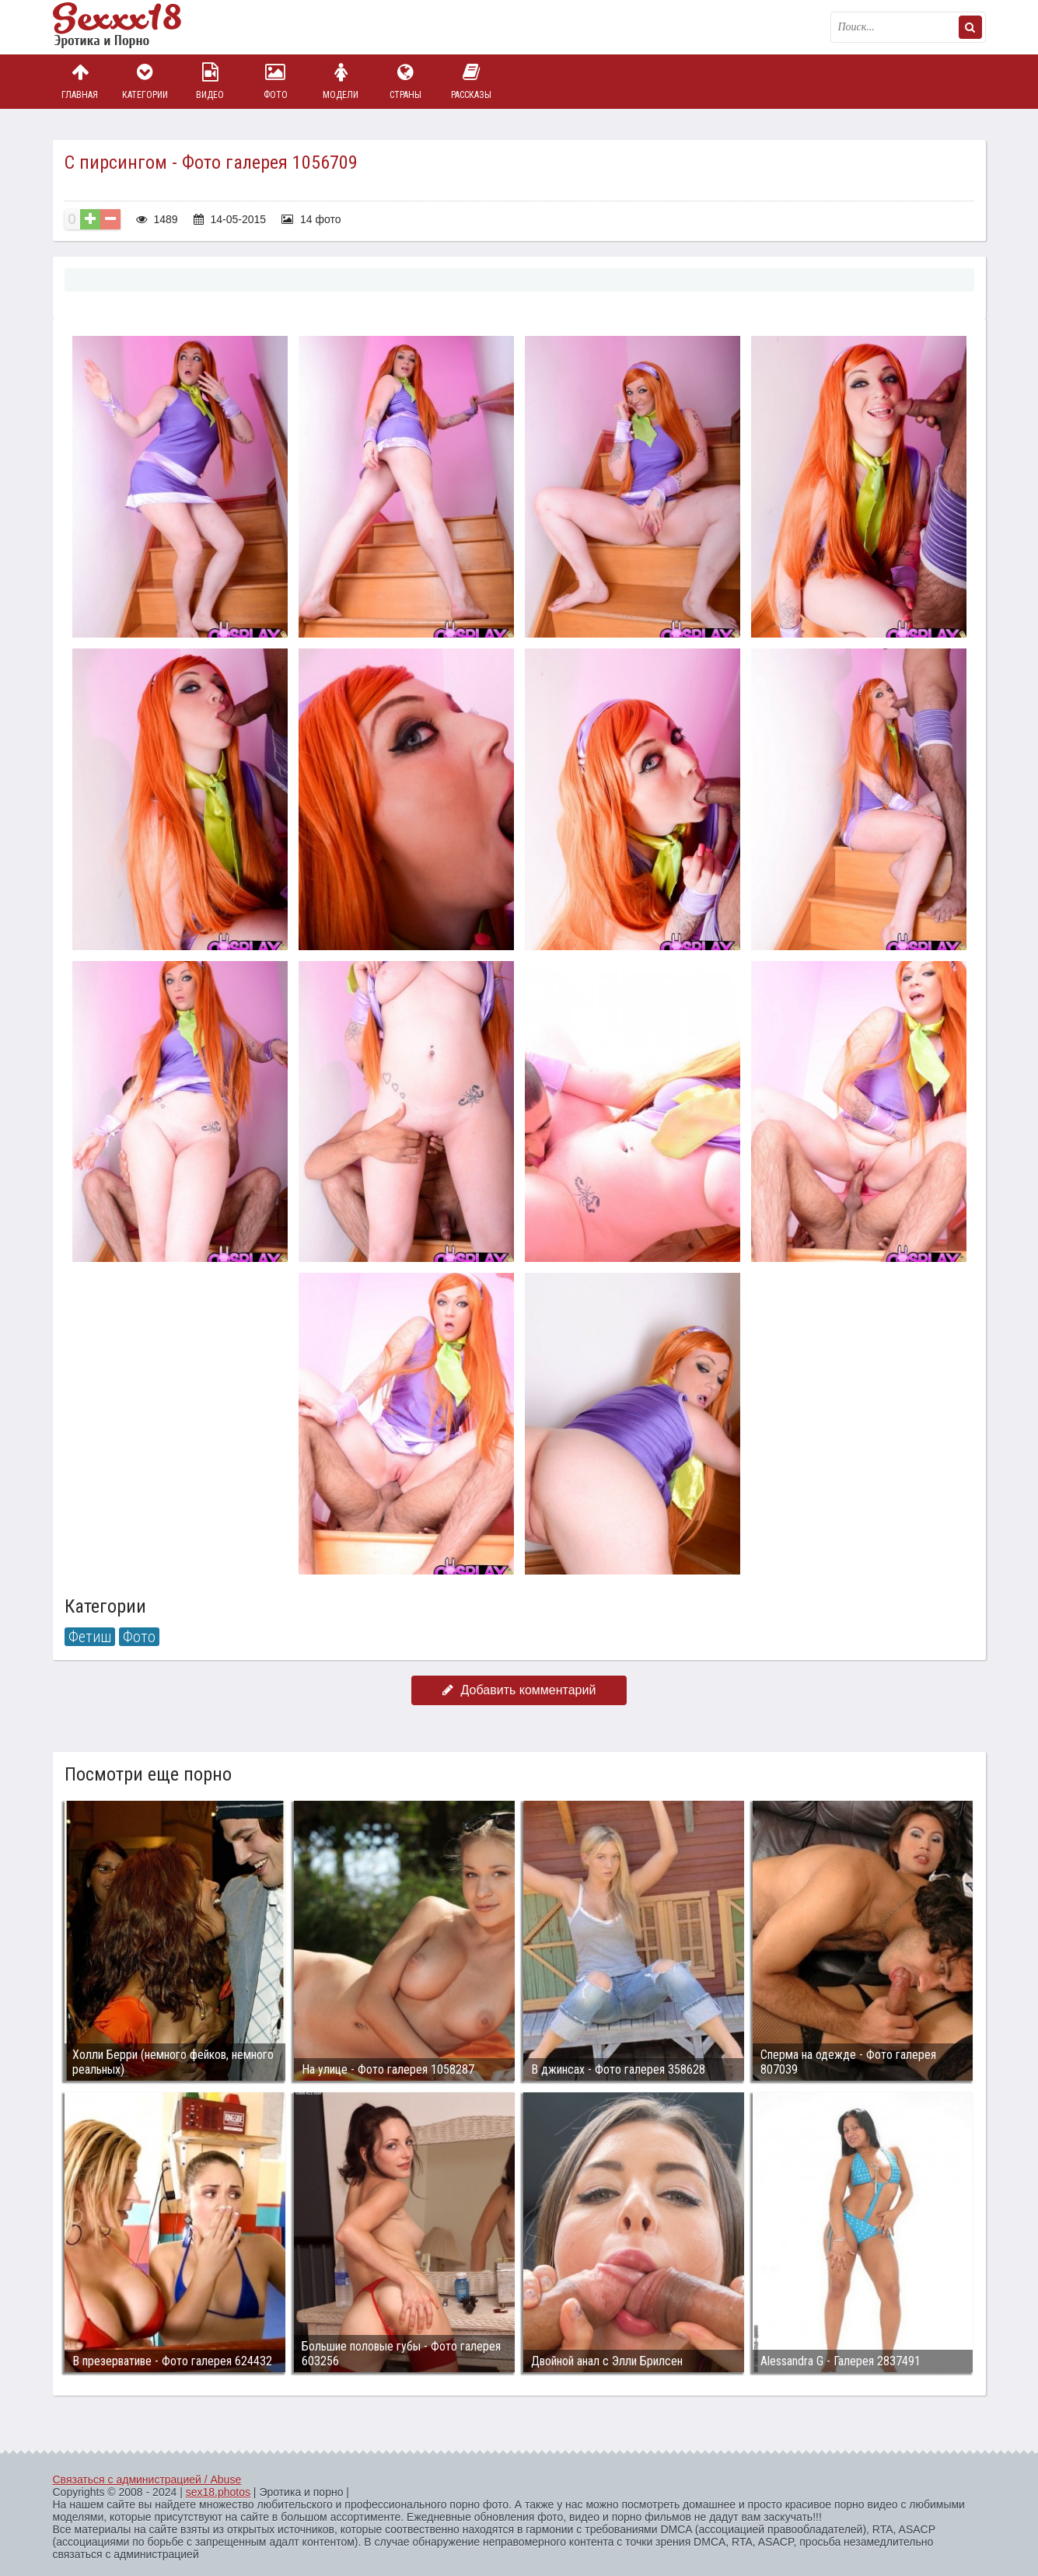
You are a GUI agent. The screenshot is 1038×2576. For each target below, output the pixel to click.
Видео (210, 81)
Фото (275, 81)
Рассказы (471, 81)
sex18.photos (218, 2492)
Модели (340, 81)
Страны (406, 81)
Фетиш (89, 1636)
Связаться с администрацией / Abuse (147, 2479)
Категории (144, 81)
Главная (80, 81)
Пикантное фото (130, 27)
